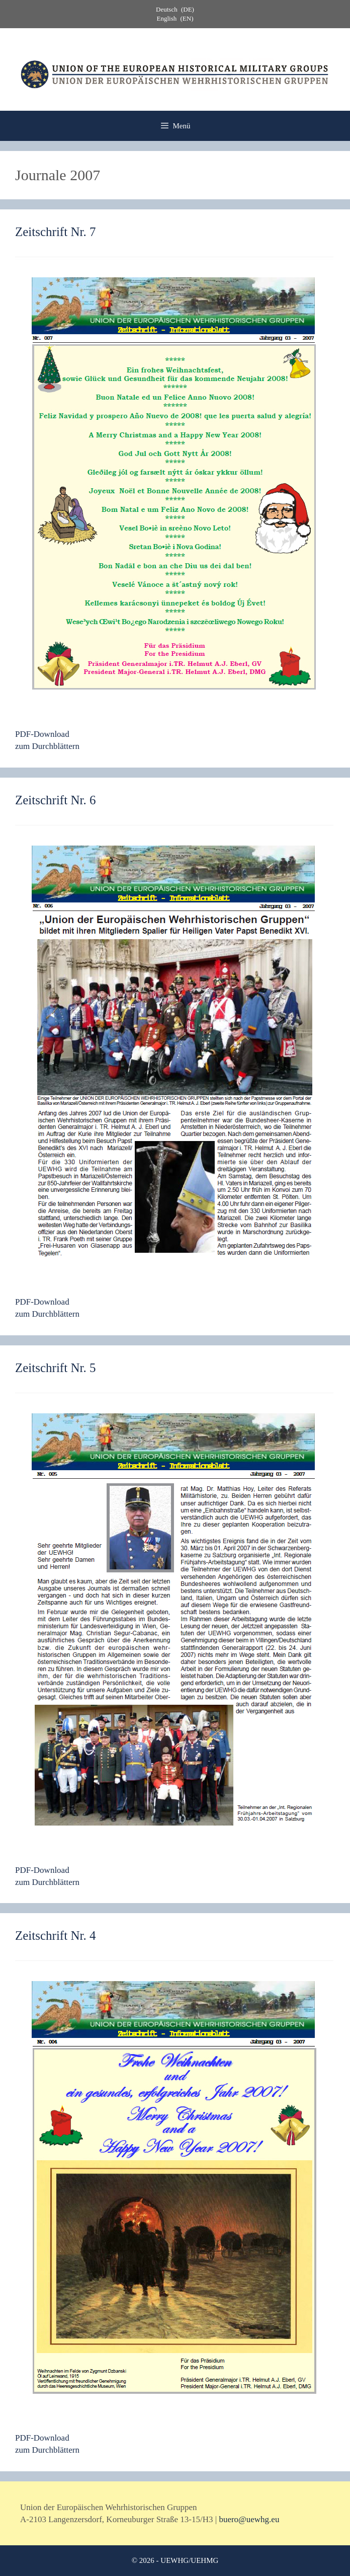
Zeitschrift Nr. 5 (55, 1368)
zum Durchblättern (47, 746)
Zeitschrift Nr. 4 (55, 1935)
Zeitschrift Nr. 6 (55, 800)
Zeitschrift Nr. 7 (55, 232)
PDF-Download (42, 734)
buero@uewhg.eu (249, 2519)
